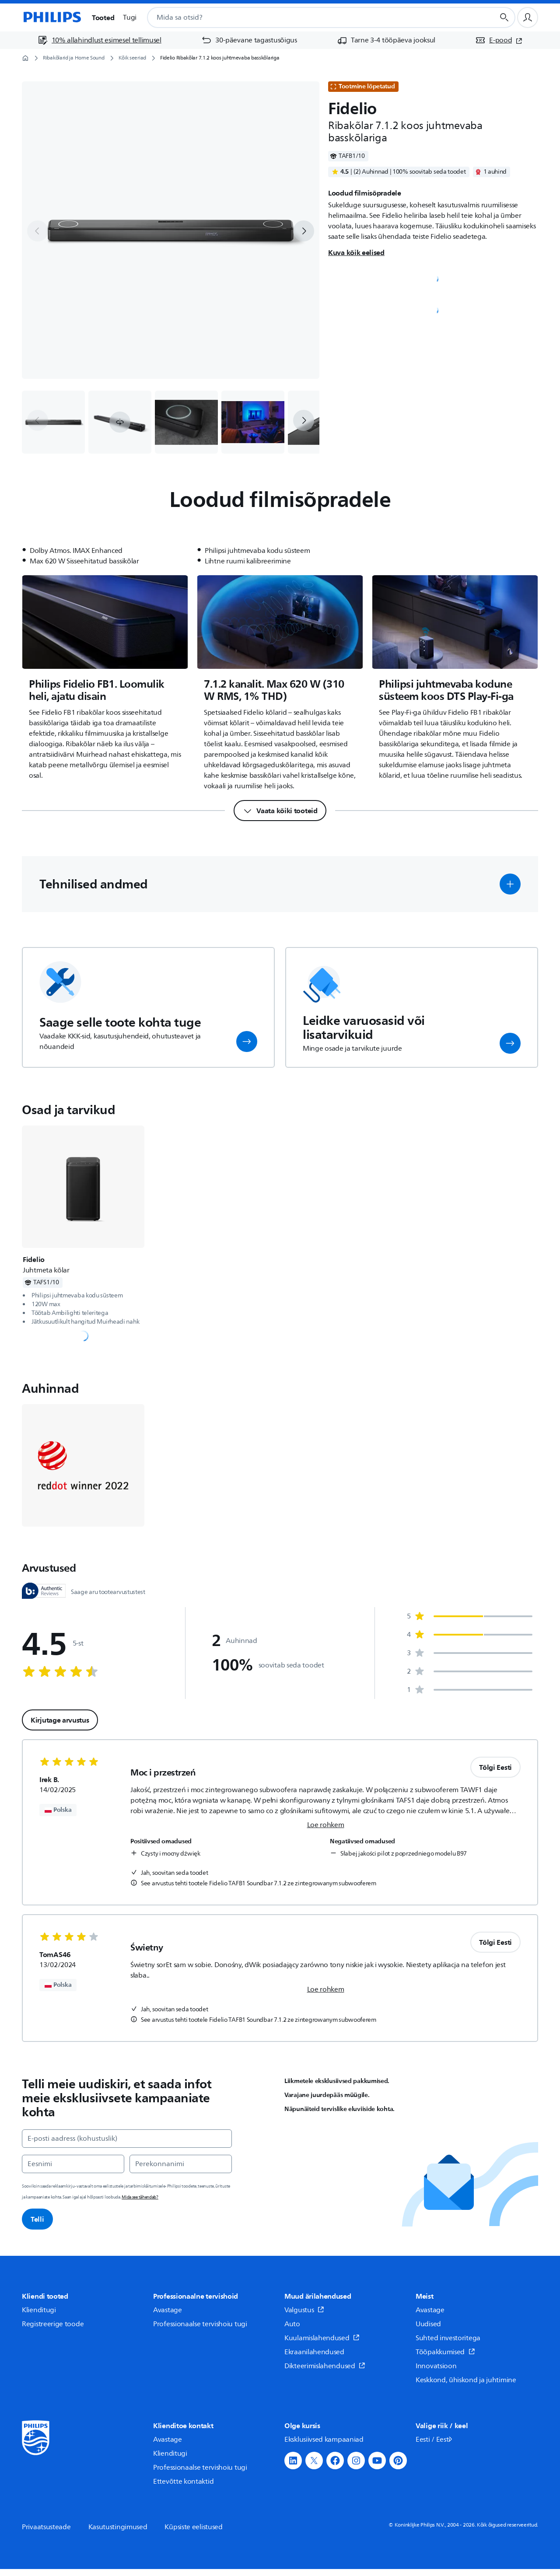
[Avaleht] (51, 17)
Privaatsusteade (46, 2527)
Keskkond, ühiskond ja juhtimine (466, 2380)
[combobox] (310, 17)
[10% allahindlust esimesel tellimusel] (99, 40)
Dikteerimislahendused (324, 2366)
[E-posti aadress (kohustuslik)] (126, 2138)
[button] (119, 422)
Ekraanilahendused (314, 2352)
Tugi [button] (129, 17)
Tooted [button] (103, 17)
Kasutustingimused (117, 2527)
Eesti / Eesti (435, 2439)
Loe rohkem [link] (325, 1825)
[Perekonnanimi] (180, 2164)
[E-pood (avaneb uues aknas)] (498, 40)
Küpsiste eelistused (193, 2527)
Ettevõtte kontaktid (183, 2481)
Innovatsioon (436, 2366)
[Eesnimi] (73, 2164)
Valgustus (304, 2310)
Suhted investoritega (448, 2338)
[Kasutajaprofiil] (527, 17)
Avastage (167, 2310)
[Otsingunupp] (504, 17)
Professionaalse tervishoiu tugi (200, 2324)
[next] (303, 230)
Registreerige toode (53, 2324)
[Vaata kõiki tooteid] (280, 810)
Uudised (428, 2324)
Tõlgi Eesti (495, 1767)
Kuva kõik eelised (356, 252)
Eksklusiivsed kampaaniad (324, 2439)
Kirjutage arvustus (60, 1720)
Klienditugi (39, 2310)
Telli (37, 2219)
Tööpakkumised (445, 2352)
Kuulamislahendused (322, 2338)
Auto (292, 2324)
